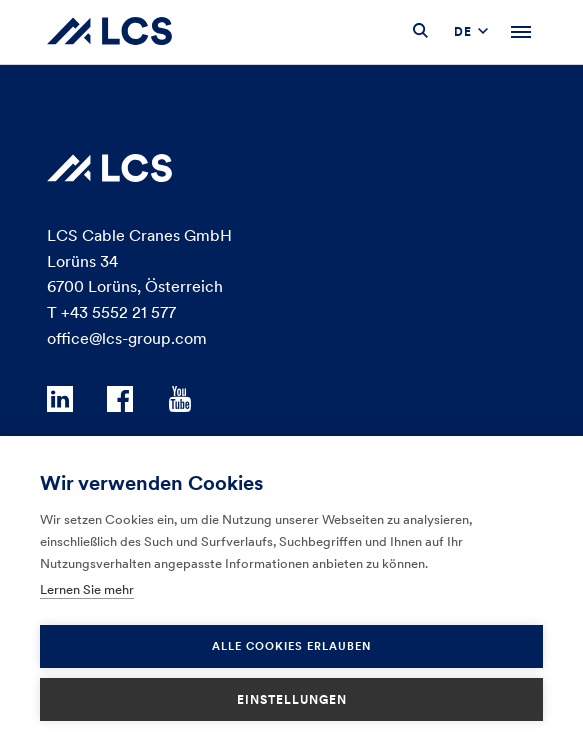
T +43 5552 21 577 (111, 312)
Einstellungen (292, 699)
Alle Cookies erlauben (291, 646)
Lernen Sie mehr (87, 589)
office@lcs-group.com (127, 338)
